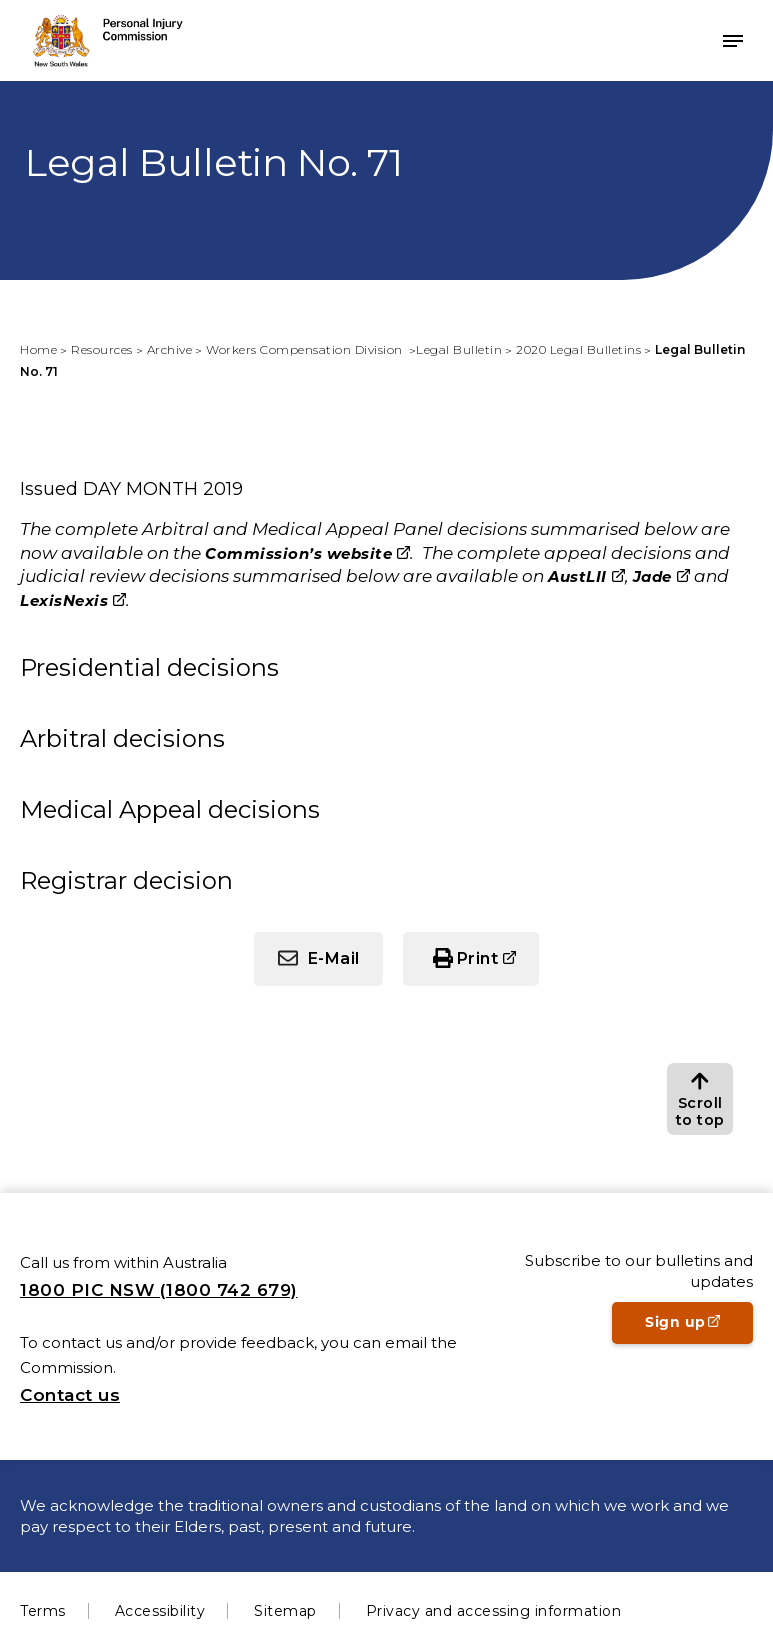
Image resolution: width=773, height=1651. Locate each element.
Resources (102, 349)
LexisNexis (64, 600)
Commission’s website (298, 553)
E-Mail (334, 958)
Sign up (699, 1328)
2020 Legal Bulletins (578, 349)
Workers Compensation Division (306, 349)
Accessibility (160, 1611)
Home (38, 349)
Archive (170, 349)
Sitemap (285, 1611)
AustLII (577, 576)
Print (478, 958)
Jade (652, 576)
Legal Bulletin (459, 349)
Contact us (70, 1395)
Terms (43, 1611)
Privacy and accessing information (494, 1611)
